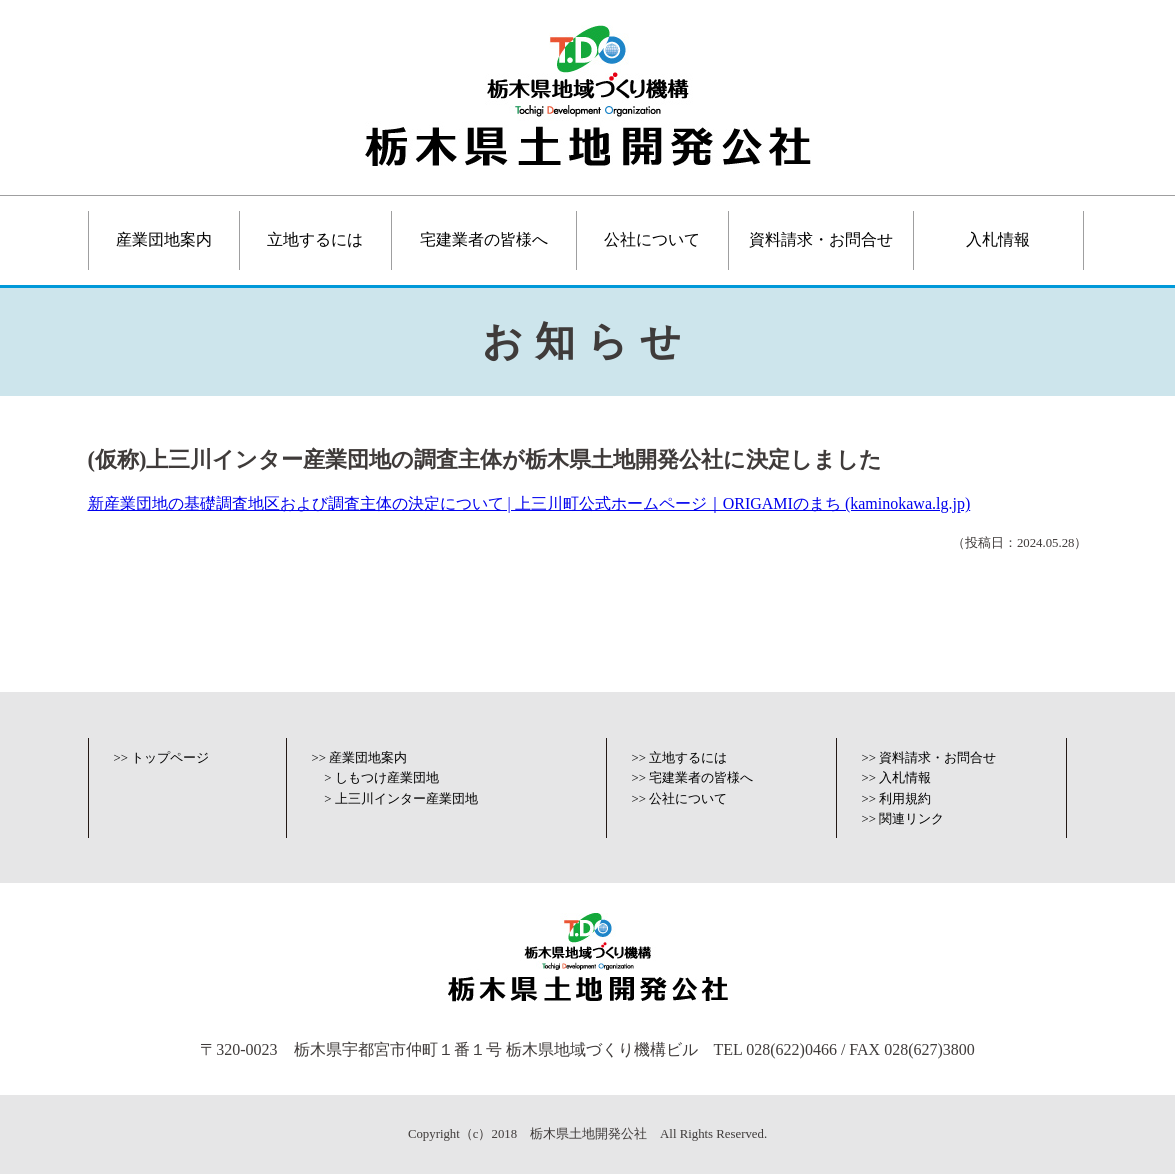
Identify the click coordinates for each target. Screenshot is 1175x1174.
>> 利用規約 (897, 799)
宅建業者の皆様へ (484, 239)
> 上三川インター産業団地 (400, 799)
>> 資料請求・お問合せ (929, 758)
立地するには (315, 239)
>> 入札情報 (897, 778)
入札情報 (998, 239)
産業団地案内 (164, 239)
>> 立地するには (680, 758)
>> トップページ (162, 758)
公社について (652, 239)
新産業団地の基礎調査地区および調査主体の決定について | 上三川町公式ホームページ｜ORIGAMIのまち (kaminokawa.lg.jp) (529, 503)
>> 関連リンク (903, 819)
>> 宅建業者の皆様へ (693, 778)
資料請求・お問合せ (821, 239)
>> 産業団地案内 (360, 758)
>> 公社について (680, 799)
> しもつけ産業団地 (381, 778)
